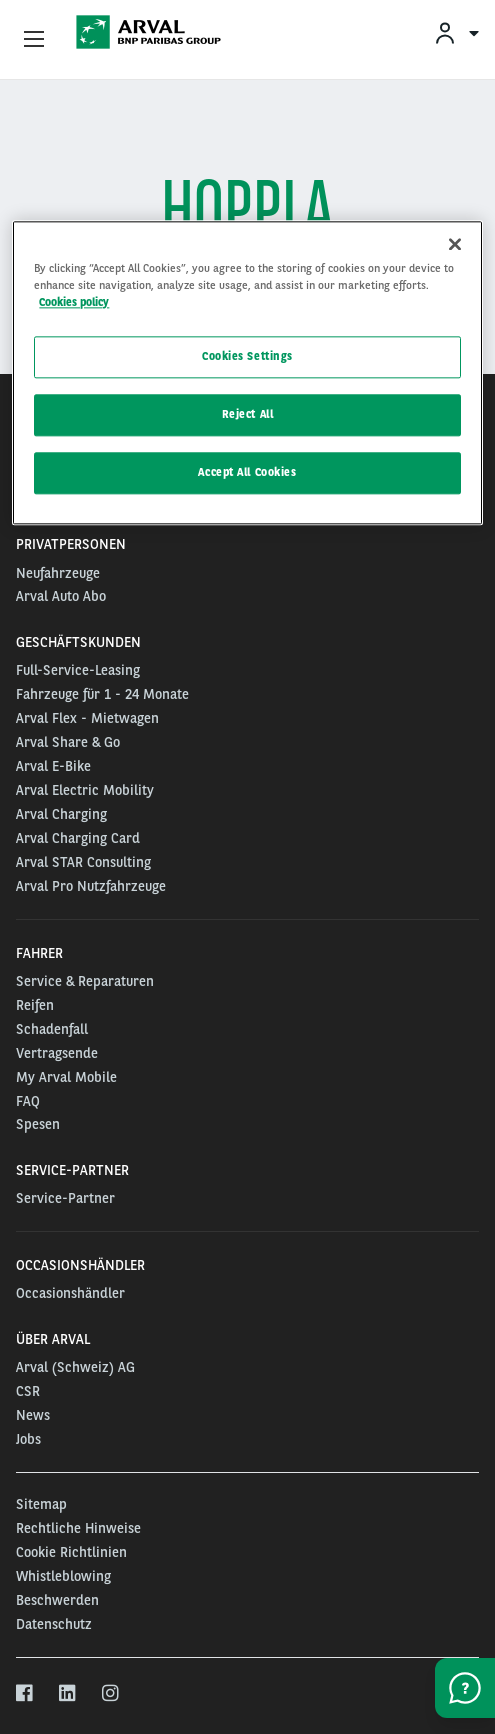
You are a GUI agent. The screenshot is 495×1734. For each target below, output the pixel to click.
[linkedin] (68, 1694)
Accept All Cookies (247, 472)
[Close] (455, 244)
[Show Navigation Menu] (34, 40)
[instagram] (111, 1694)
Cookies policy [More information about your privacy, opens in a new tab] (74, 303)
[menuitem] (456, 32)
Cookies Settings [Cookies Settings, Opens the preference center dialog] (247, 357)
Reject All (248, 415)
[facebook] (25, 1694)
